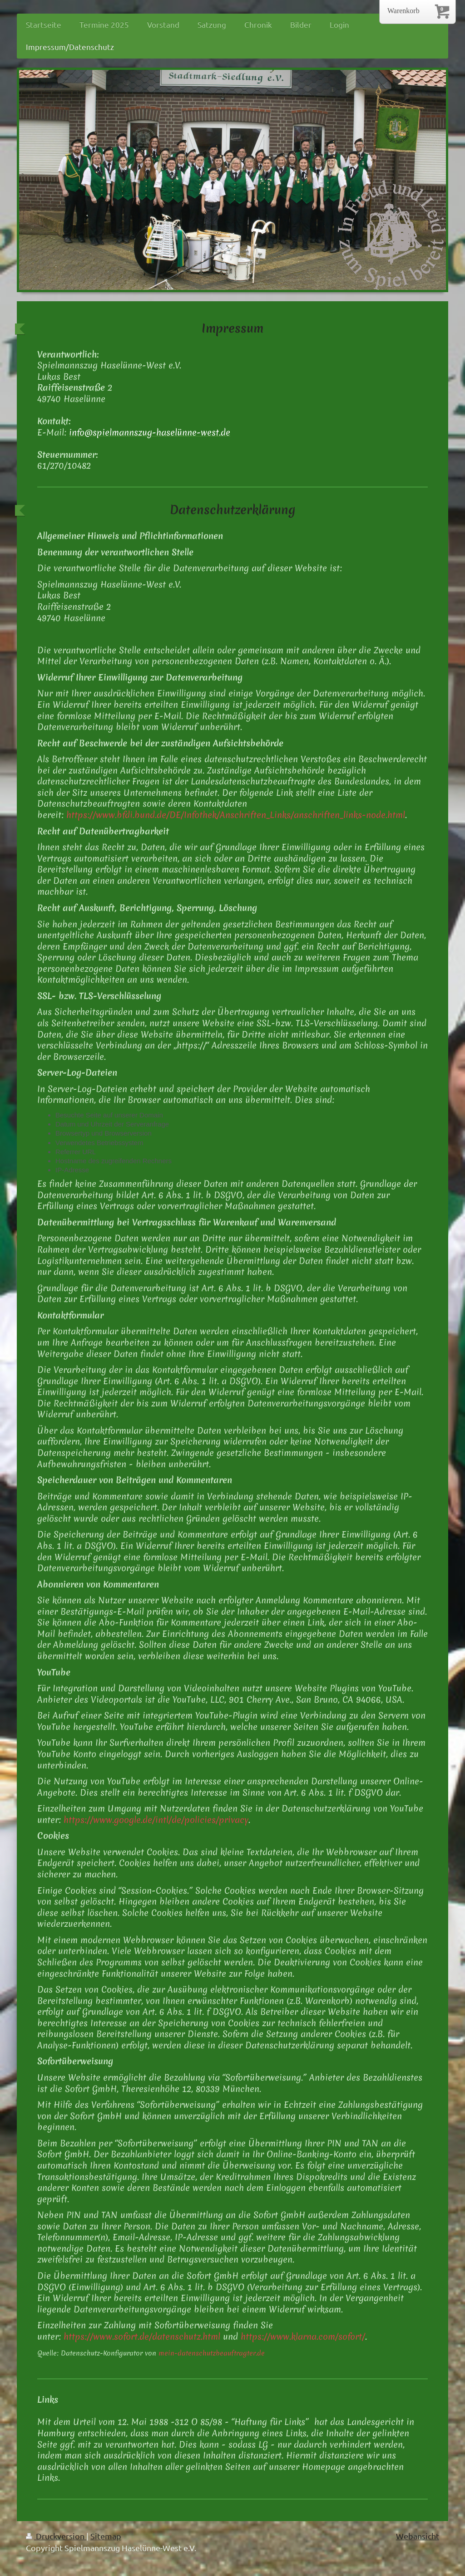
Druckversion (56, 2536)
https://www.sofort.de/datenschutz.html (142, 2336)
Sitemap (105, 2536)
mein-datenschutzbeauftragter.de (211, 2353)
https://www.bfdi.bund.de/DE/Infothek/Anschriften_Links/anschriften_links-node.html (235, 815)
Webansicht (417, 2536)
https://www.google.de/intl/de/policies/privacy (156, 1820)
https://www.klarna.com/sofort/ (303, 2336)
